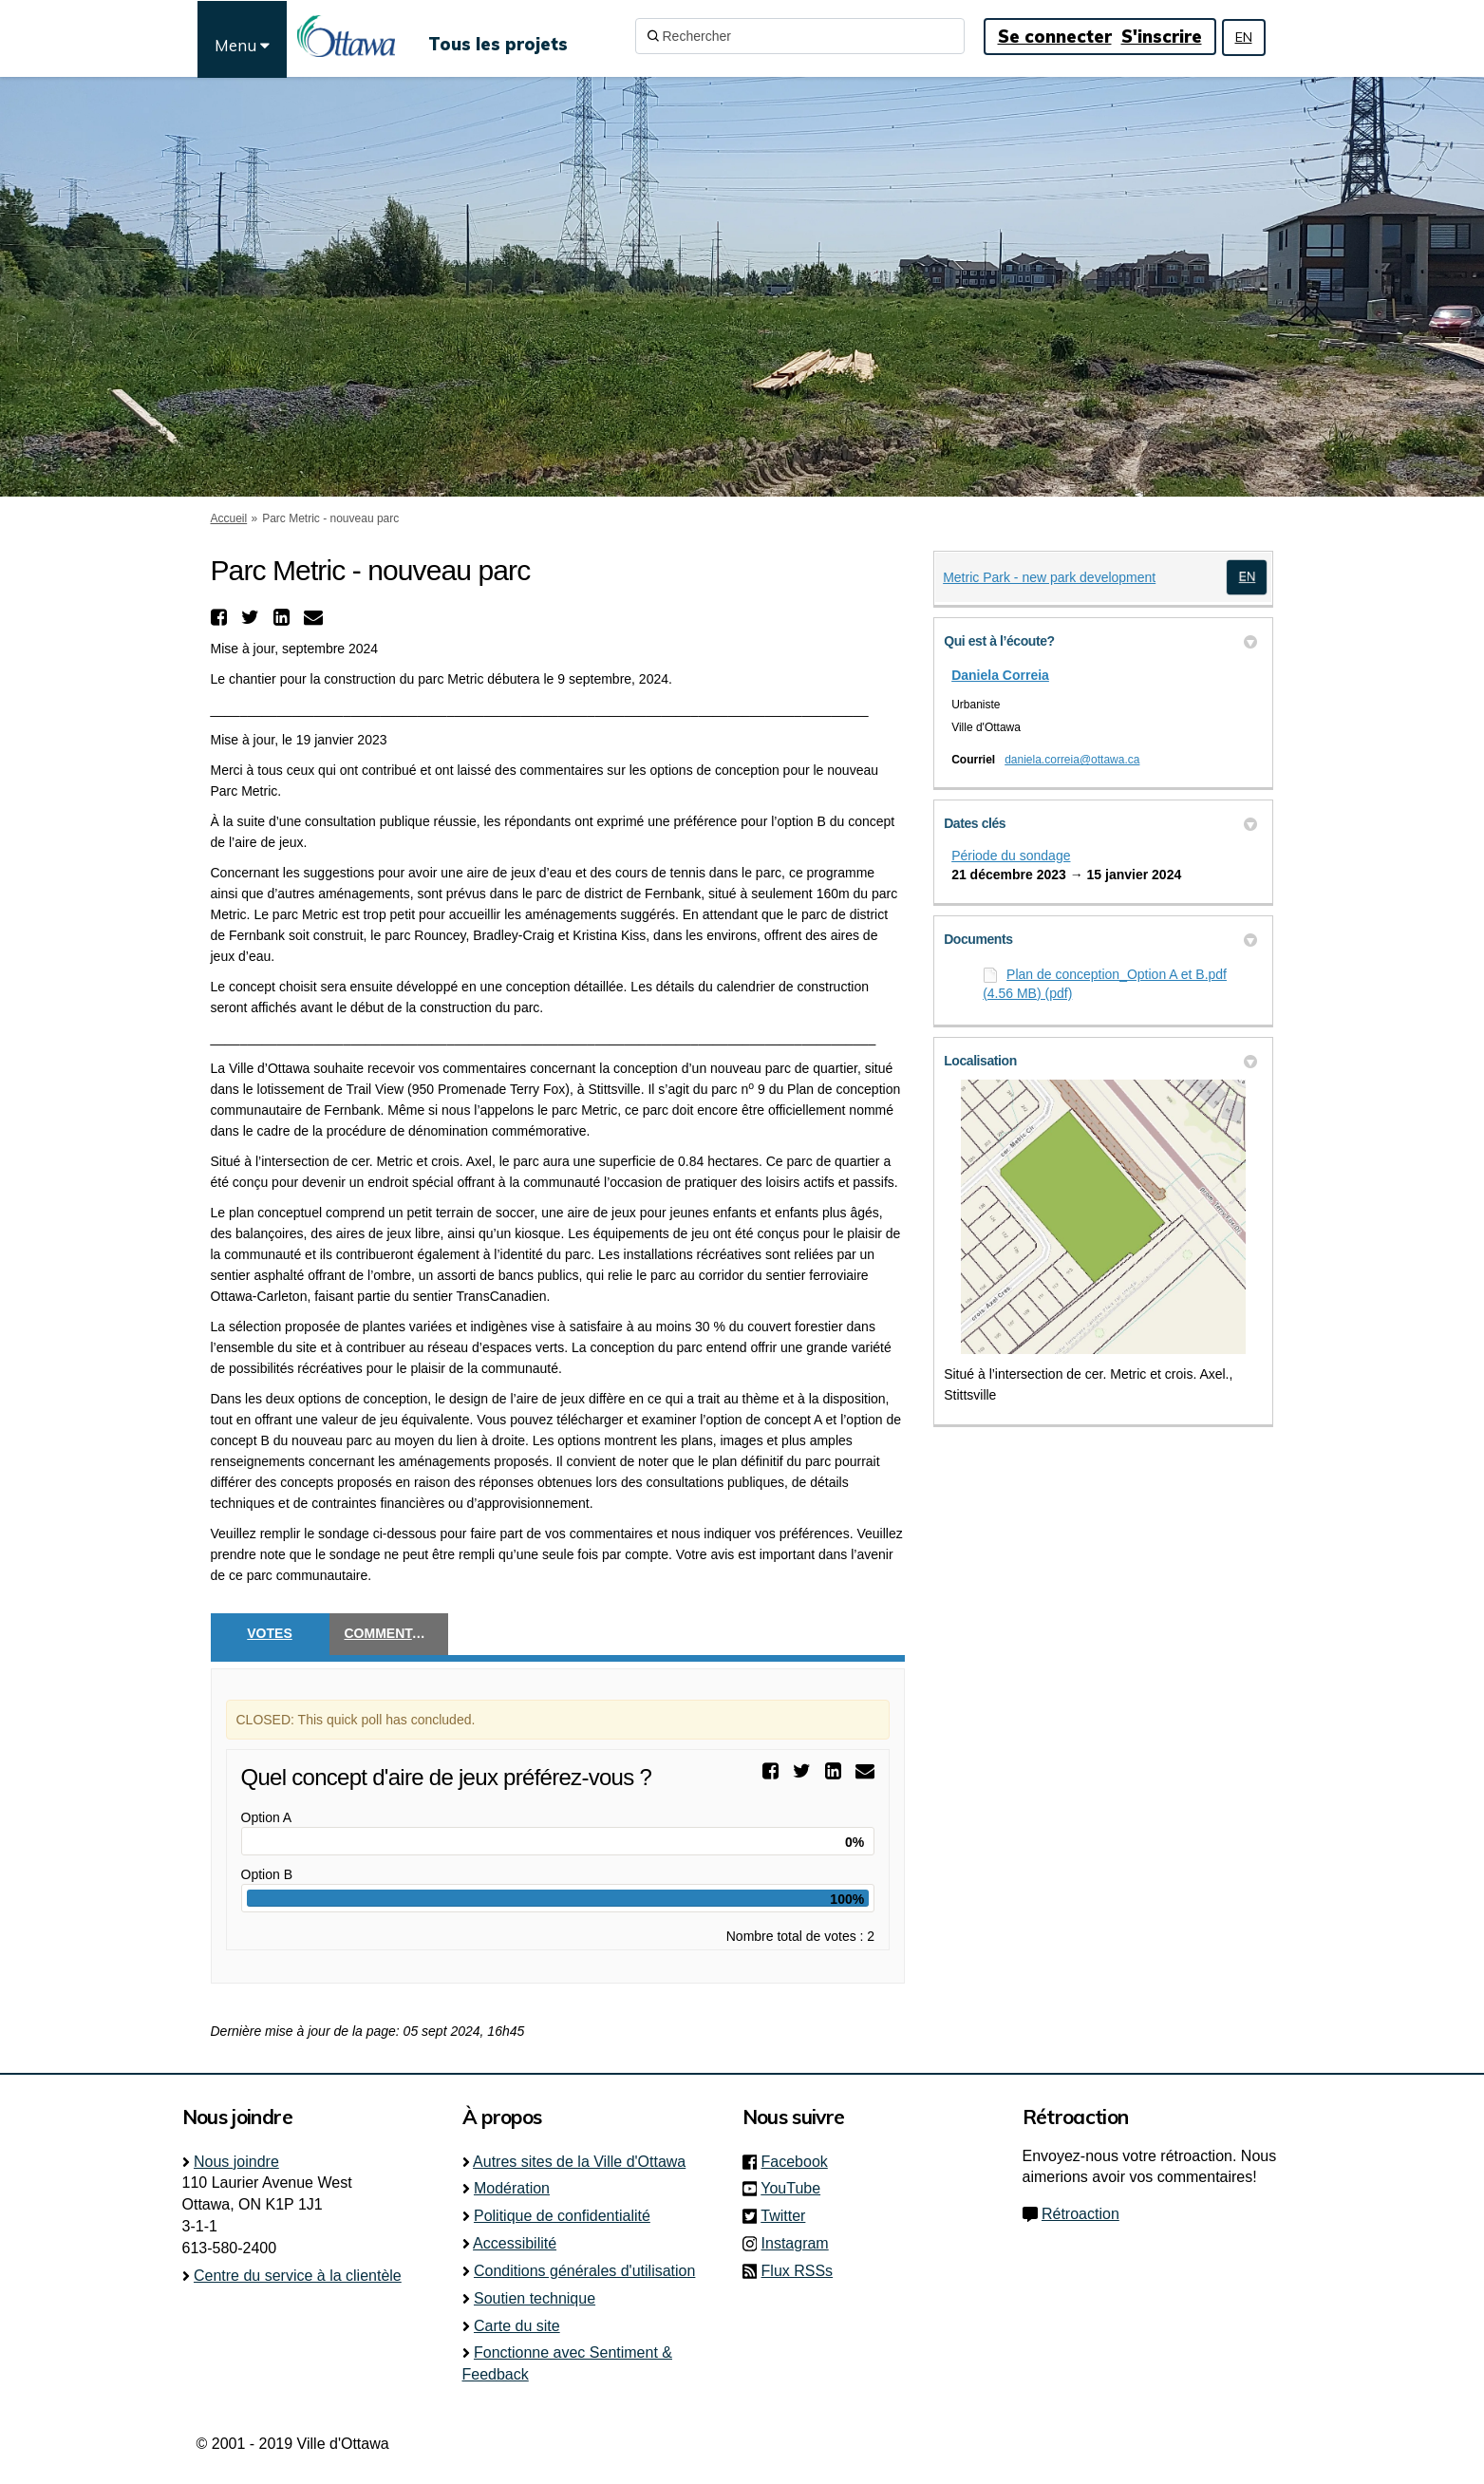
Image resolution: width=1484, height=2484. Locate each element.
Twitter (789, 2216)
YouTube (796, 2188)
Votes (269, 1633)
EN (1243, 37)
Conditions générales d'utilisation (584, 2271)
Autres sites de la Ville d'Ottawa (579, 2162)
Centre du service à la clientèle (298, 2276)
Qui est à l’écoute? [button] (1100, 641)
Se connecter (1055, 36)
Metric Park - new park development (1049, 577)
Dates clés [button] (1100, 823)
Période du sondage (1010, 855)
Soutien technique (534, 2298)
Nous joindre (236, 2162)
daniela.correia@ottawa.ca (1072, 759)
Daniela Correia (1000, 675)
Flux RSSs (797, 2271)
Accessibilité (514, 2243)
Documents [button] (1100, 939)
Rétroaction (1080, 2214)
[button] (221, 617)
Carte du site (517, 2326)
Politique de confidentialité (562, 2216)
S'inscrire (1161, 36)
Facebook (800, 2162)
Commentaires (396, 1633)
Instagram (800, 2243)
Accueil (229, 518)
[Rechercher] (800, 36)
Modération (512, 2188)
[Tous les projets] (498, 36)
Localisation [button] (1100, 1060)
